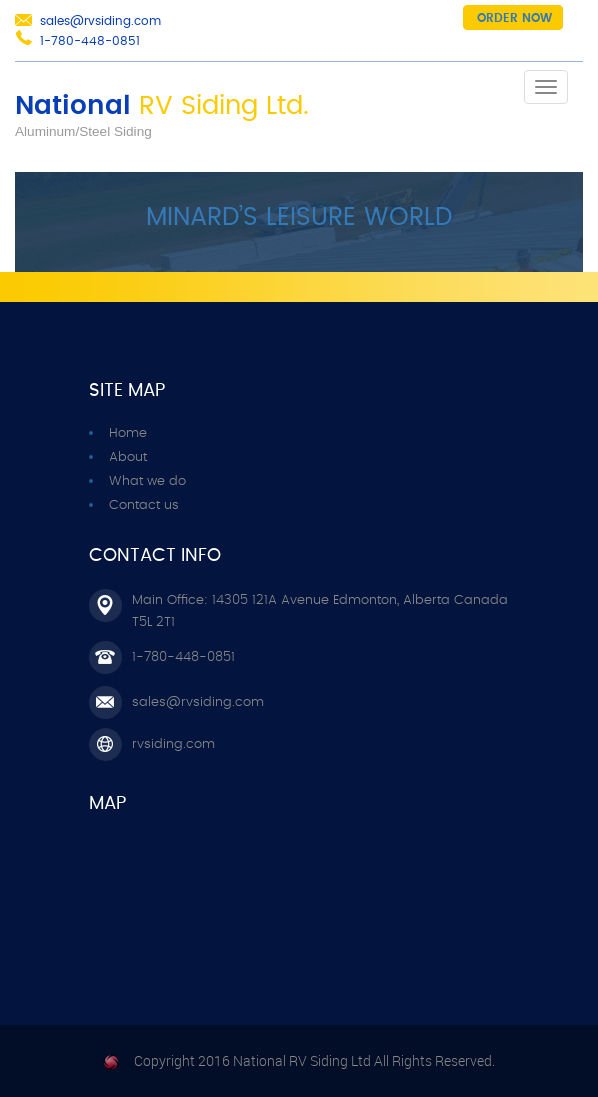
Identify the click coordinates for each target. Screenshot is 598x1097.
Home (128, 433)
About (128, 457)
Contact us (144, 505)
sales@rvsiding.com (100, 21)
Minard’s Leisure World (299, 217)
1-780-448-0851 (90, 41)
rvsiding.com (173, 744)
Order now (514, 18)
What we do (147, 481)
